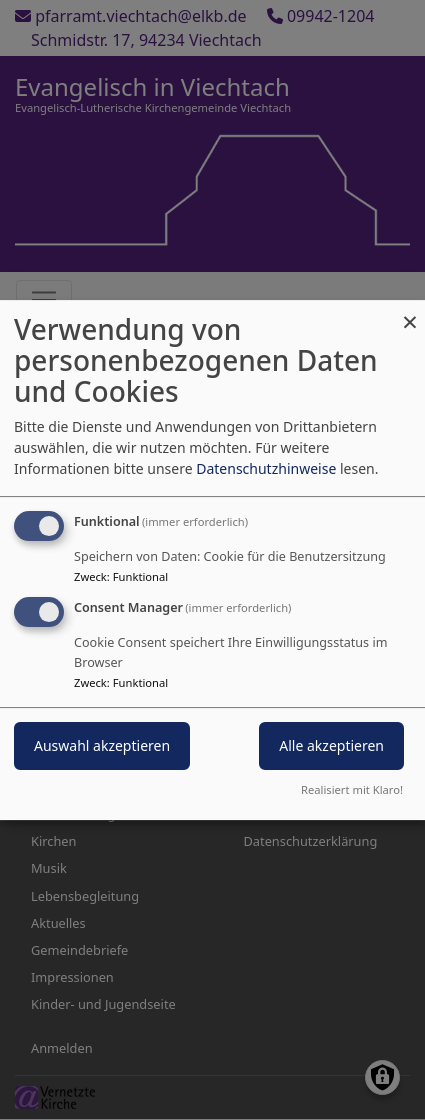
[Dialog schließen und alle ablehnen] (410, 312)
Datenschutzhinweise (266, 468)
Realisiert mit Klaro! (352, 789)
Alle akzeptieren (331, 745)
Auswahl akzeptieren (102, 745)
